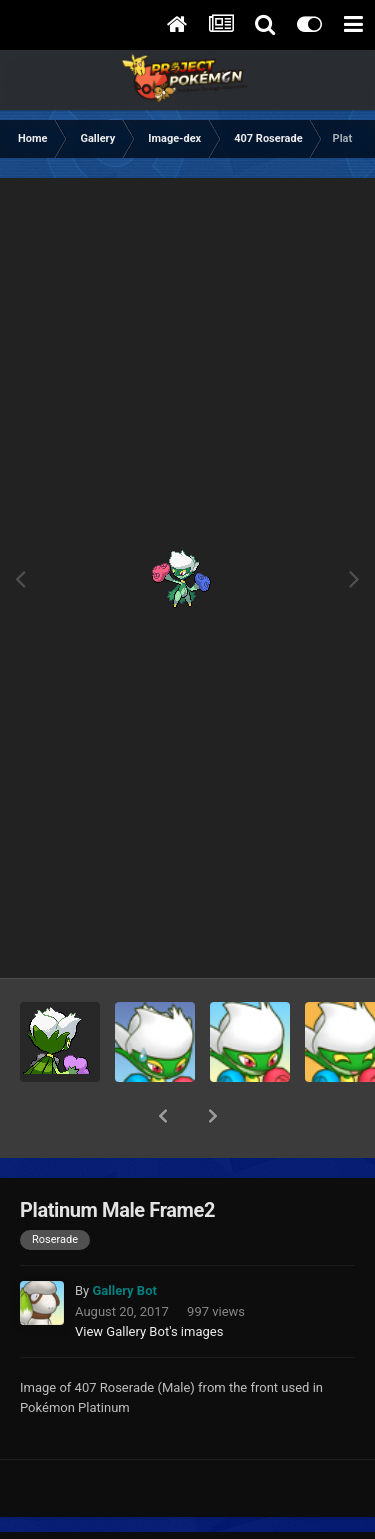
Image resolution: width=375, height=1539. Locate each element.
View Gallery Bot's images (149, 1279)
